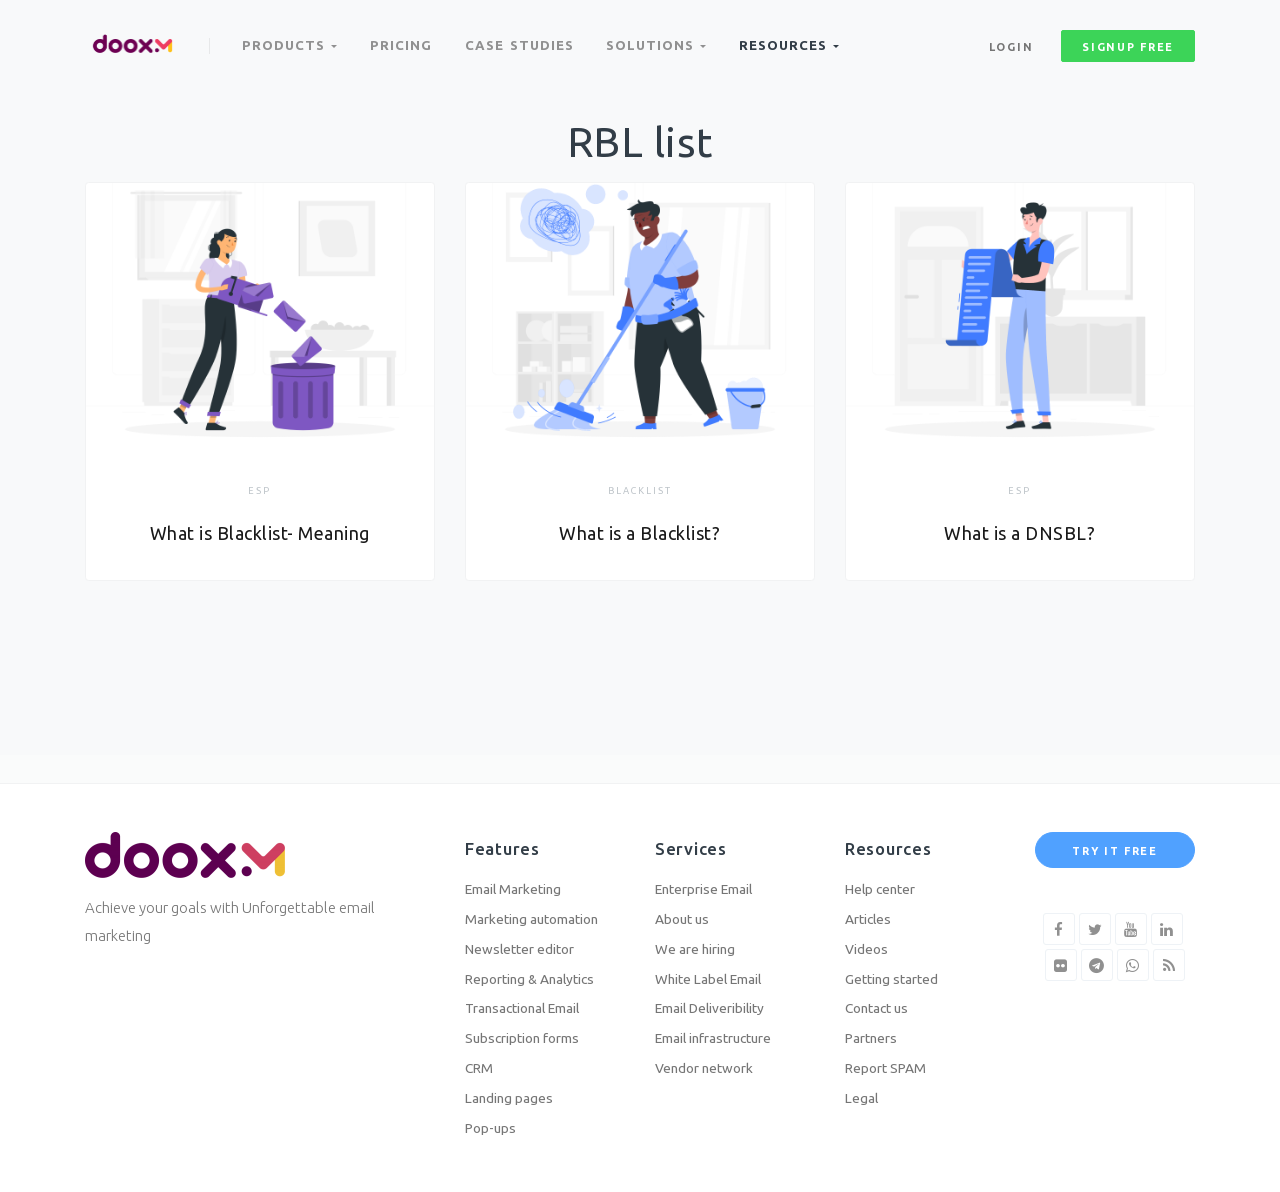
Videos (868, 932)
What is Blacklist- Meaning (260, 534)
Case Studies (524, 38)
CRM (480, 1062)
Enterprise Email (713, 867)
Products (291, 38)
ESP (260, 491)
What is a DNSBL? (1020, 534)
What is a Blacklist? (639, 534)
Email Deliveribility (720, 997)
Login (1010, 39)
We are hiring (701, 932)
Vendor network (711, 1062)
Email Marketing (521, 867)
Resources (799, 38)
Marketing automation (542, 899)
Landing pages (514, 1094)
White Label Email (717, 964)
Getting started (897, 964)
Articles (871, 899)
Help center (886, 867)
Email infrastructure (724, 1029)
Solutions (663, 38)
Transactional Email (533, 997)
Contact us (881, 997)
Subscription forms (530, 1029)
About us (685, 899)
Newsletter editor (527, 932)
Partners (875, 1029)
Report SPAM (890, 1062)
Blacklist (639, 491)
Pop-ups (494, 1127)
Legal (863, 1094)
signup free (1128, 39)
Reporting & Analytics (539, 964)
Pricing (404, 38)
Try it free (1115, 827)
